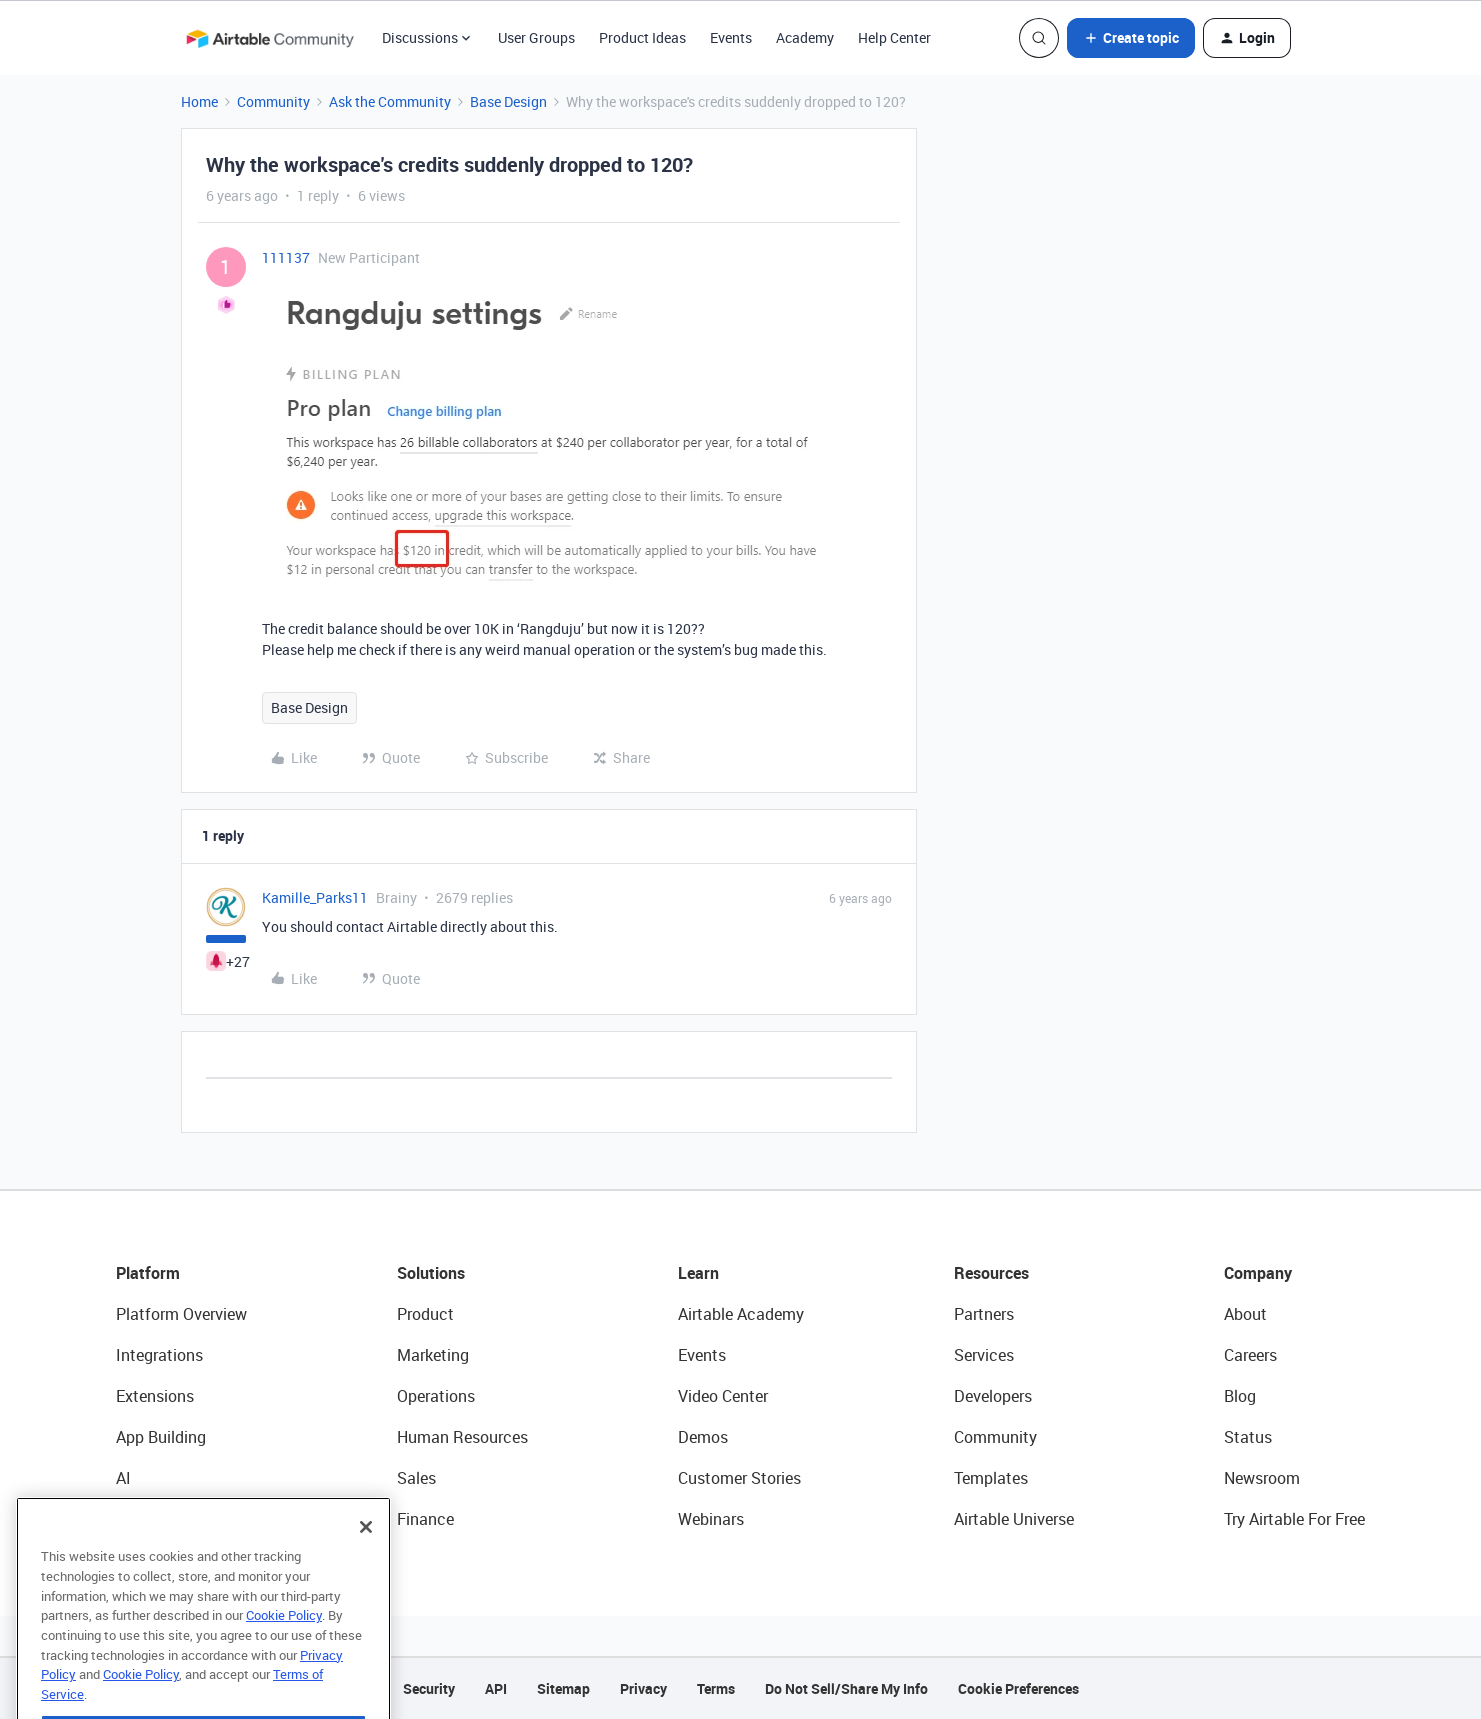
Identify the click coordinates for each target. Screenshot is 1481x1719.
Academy (805, 37)
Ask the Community (390, 101)
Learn (698, 1273)
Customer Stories (739, 1478)
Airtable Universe (1014, 1519)
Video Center (723, 1396)
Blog (1240, 1396)
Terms (716, 1688)
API (496, 1688)
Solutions (431, 1273)
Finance (425, 1519)
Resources (991, 1273)
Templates (991, 1478)
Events (731, 37)
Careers (1250, 1355)
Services (984, 1355)
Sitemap (563, 1688)
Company (1258, 1273)
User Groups (536, 37)
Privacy (643, 1688)
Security (429, 1688)
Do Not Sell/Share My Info (846, 1688)
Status (1248, 1437)
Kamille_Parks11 (315, 897)
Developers (993, 1396)
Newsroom (1262, 1478)
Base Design (508, 101)
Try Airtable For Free (1294, 1519)
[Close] (366, 1559)
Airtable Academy (741, 1314)
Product (425, 1314)
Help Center (894, 37)
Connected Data (174, 1519)
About (1245, 1314)
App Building (161, 1437)
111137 (286, 257)
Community (273, 101)
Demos (703, 1437)
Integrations (159, 1355)
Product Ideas (642, 37)
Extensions (155, 1396)
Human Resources (462, 1437)
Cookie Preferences (1018, 1688)
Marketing (433, 1355)
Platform (148, 1273)
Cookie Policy (284, 1647)
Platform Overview (181, 1314)
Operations (436, 1396)
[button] (1131, 38)
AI (123, 1478)
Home (199, 101)
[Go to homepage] (270, 38)
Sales (416, 1478)
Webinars (711, 1519)
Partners (984, 1314)
